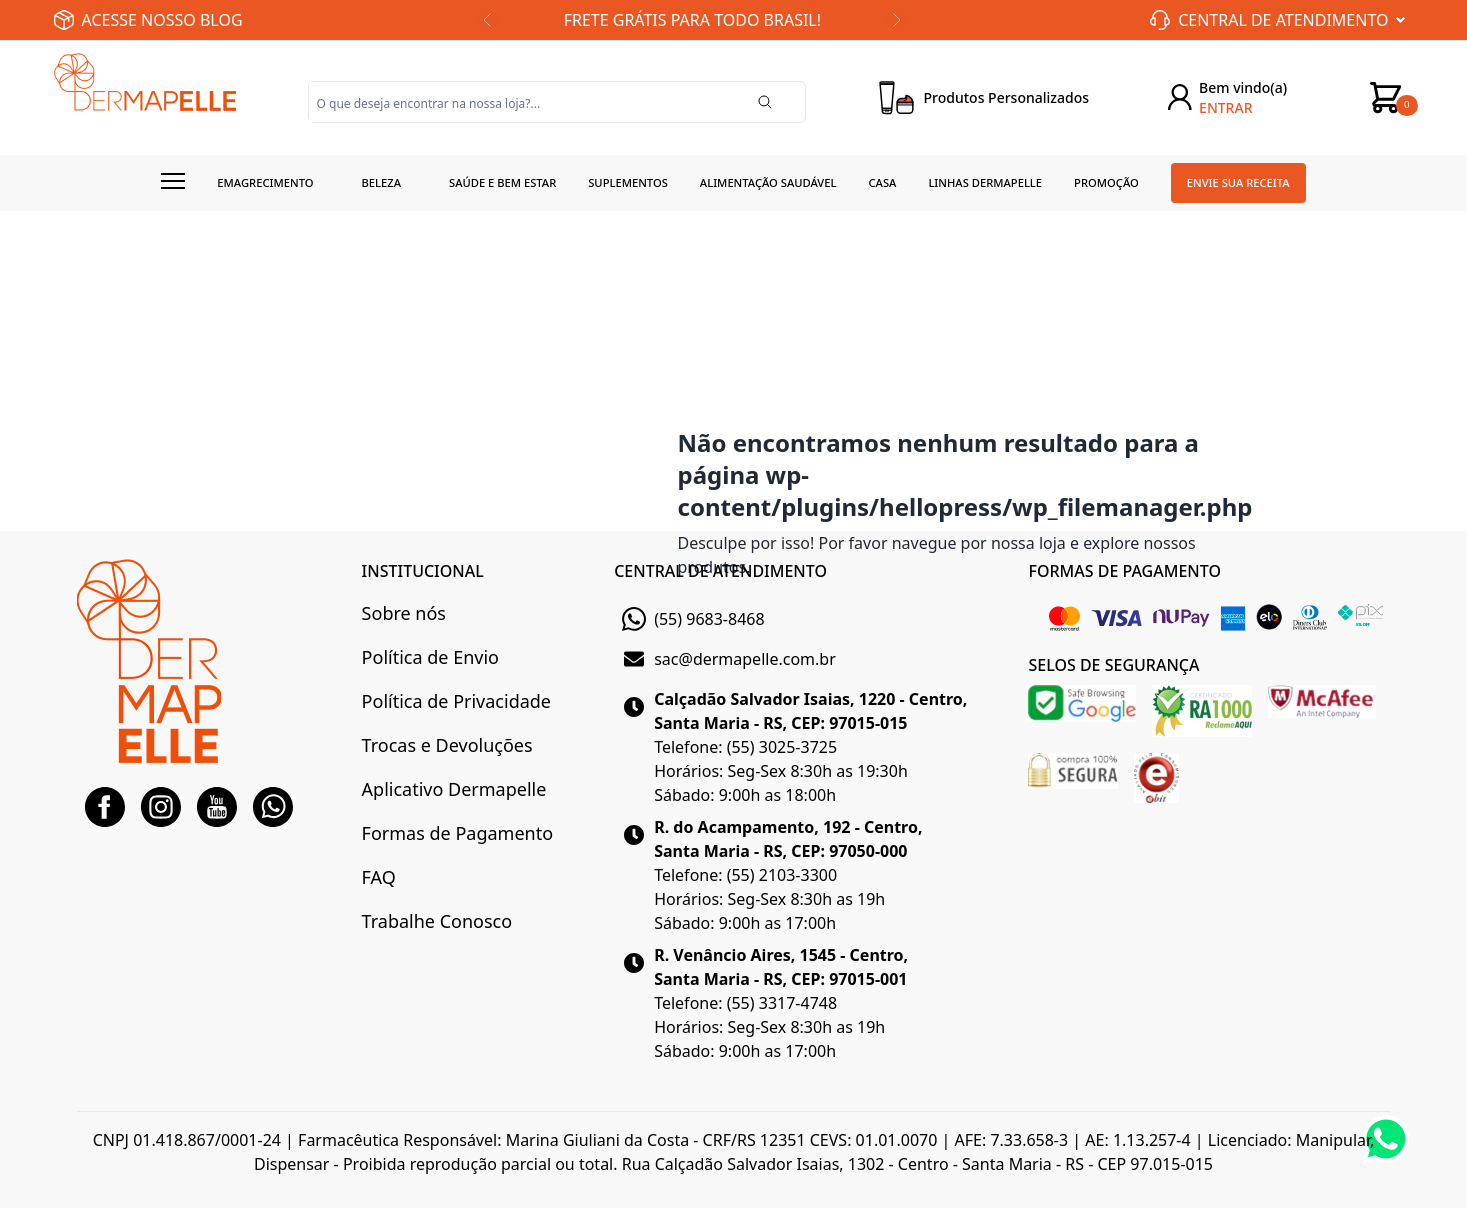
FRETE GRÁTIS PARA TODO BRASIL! (692, 20)
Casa (882, 182)
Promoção (1106, 182)
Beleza (381, 182)
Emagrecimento (265, 182)
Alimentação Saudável (768, 182)
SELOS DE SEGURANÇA (1113, 665)
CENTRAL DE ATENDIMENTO (720, 571)
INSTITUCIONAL (423, 571)
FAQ (379, 877)
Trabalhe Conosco (437, 921)
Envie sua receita (1238, 182)
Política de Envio (430, 657)
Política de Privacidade (456, 701)
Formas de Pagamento (457, 833)
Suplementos (628, 182)
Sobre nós (404, 613)
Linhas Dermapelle (985, 182)
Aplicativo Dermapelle (454, 789)
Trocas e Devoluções (447, 745)
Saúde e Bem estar (502, 182)
